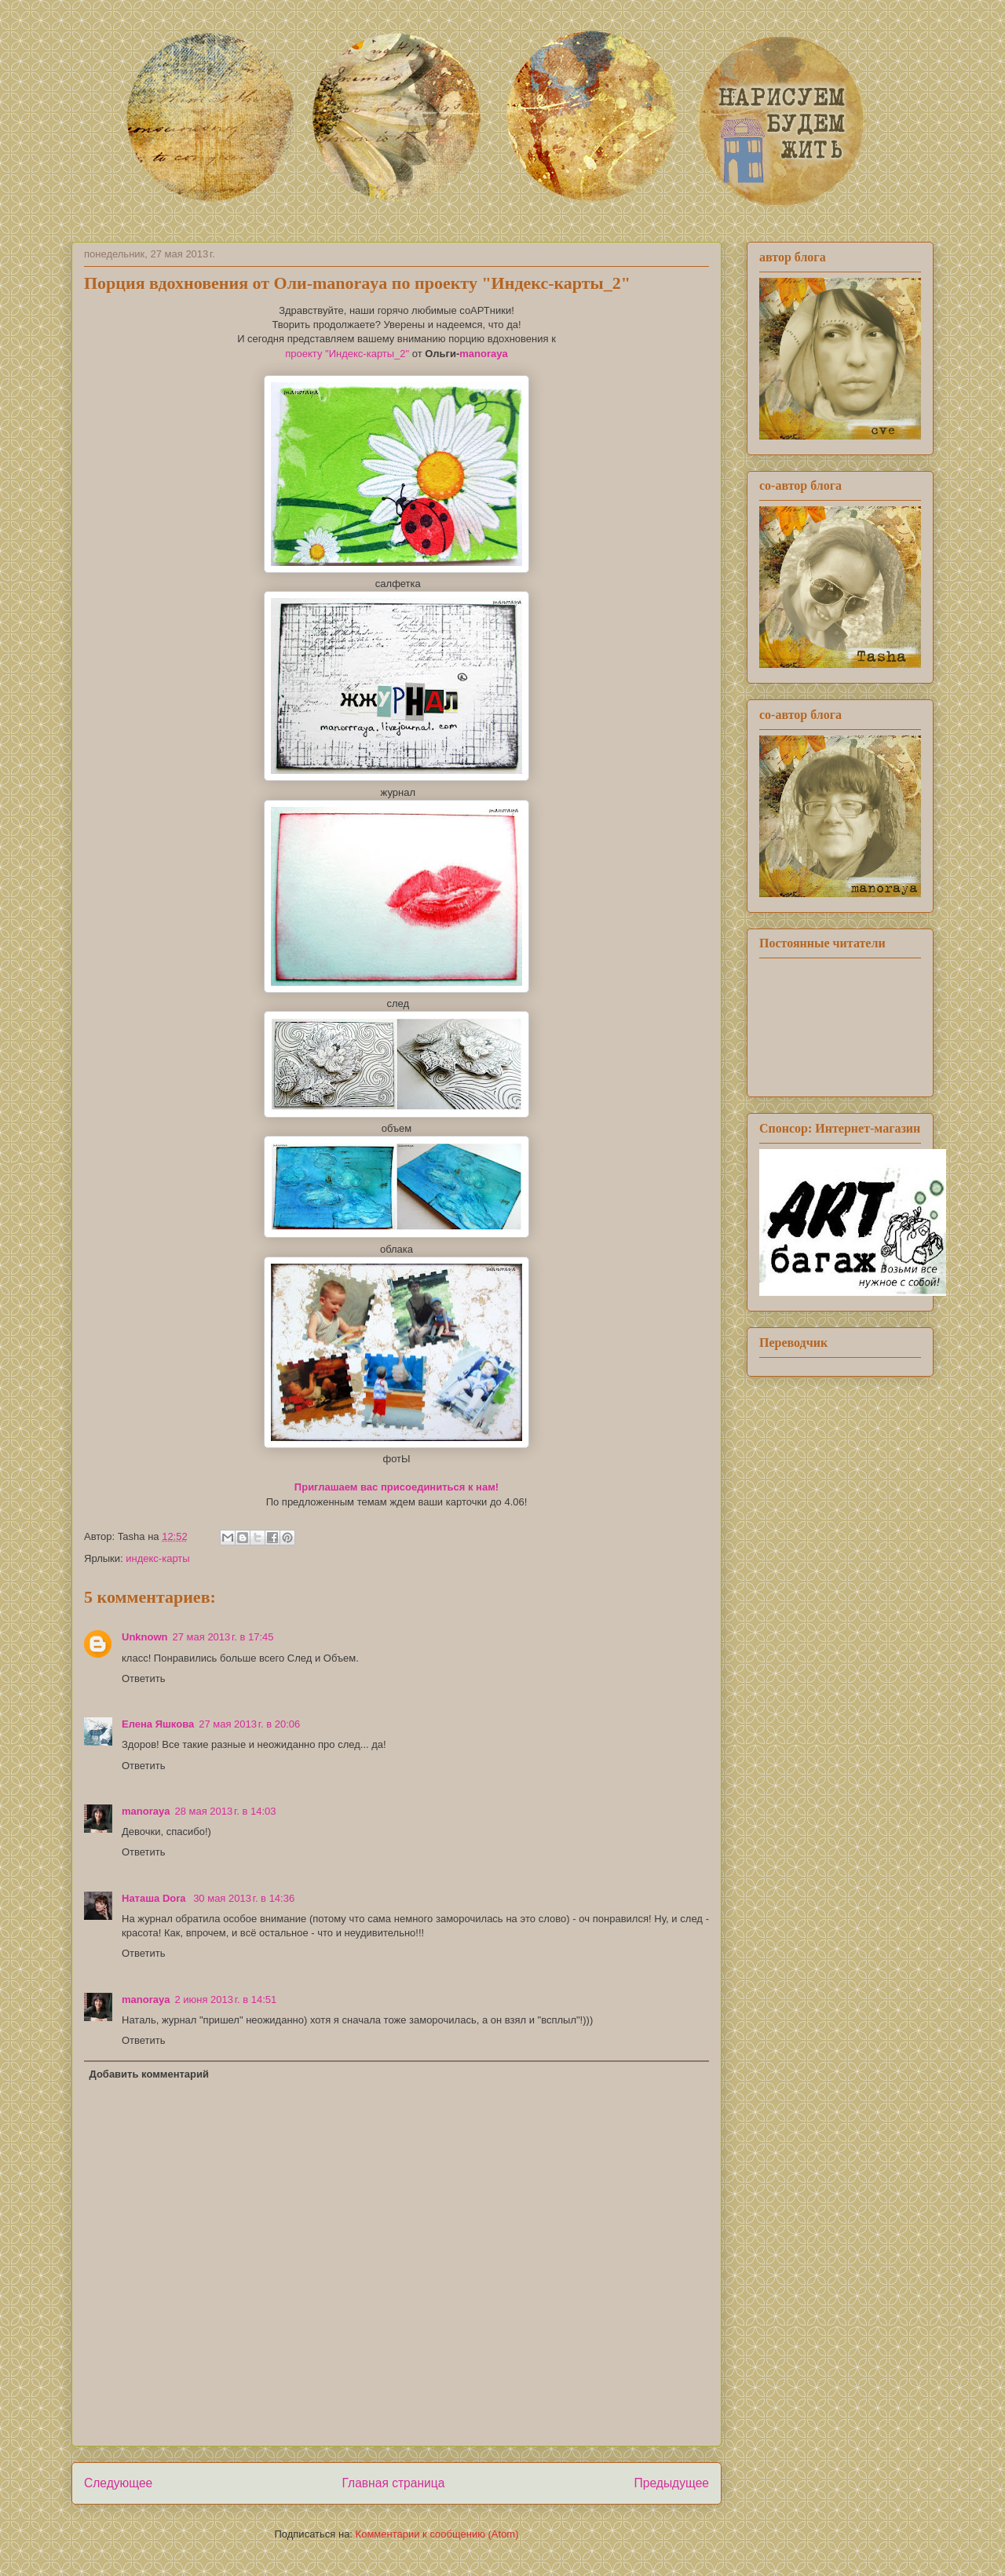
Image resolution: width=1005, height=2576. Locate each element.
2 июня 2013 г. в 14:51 (225, 1999)
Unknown (145, 1637)
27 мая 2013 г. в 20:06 (249, 1724)
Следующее (118, 2483)
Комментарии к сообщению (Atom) (437, 2534)
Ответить (144, 1678)
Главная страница (393, 2483)
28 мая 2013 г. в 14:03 (225, 1811)
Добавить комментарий (150, 2074)
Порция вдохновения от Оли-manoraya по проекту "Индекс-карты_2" (357, 283)
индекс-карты (157, 1558)
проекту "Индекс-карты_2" (347, 353)
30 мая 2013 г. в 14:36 (243, 1898)
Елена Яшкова (158, 1724)
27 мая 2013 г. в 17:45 (223, 1637)
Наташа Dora (155, 1898)
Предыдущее (671, 2483)
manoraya (483, 353)
